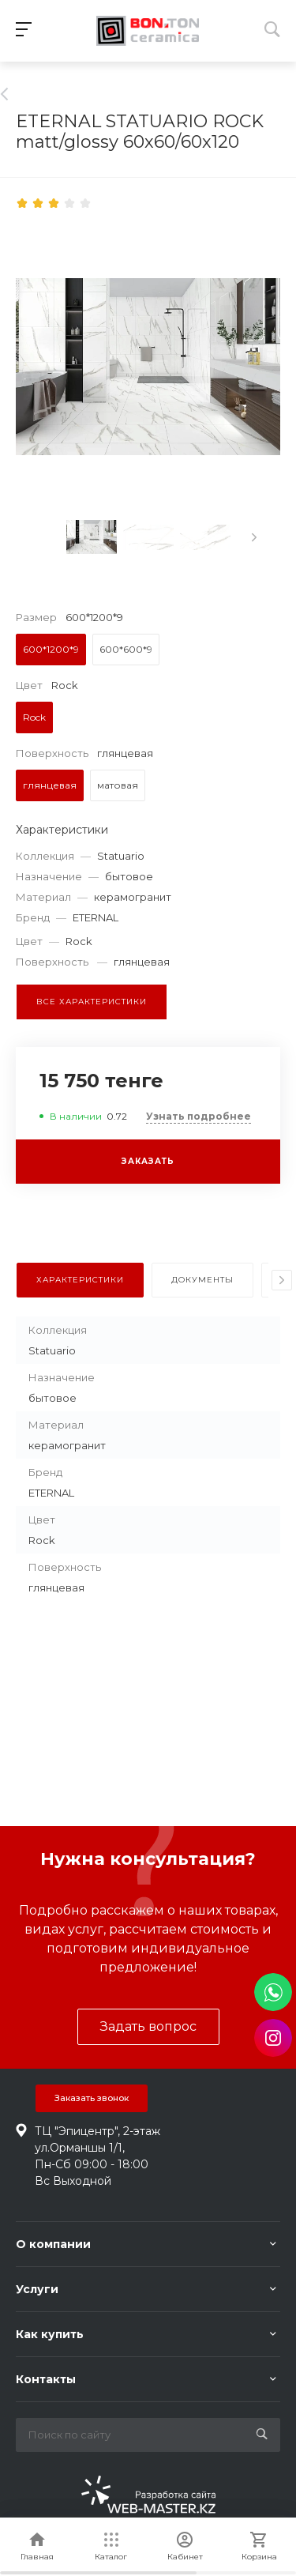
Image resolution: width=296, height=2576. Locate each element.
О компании (53, 2244)
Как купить (50, 2334)
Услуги (37, 2289)
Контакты (46, 2379)
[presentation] (254, 537)
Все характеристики (91, 1001)
